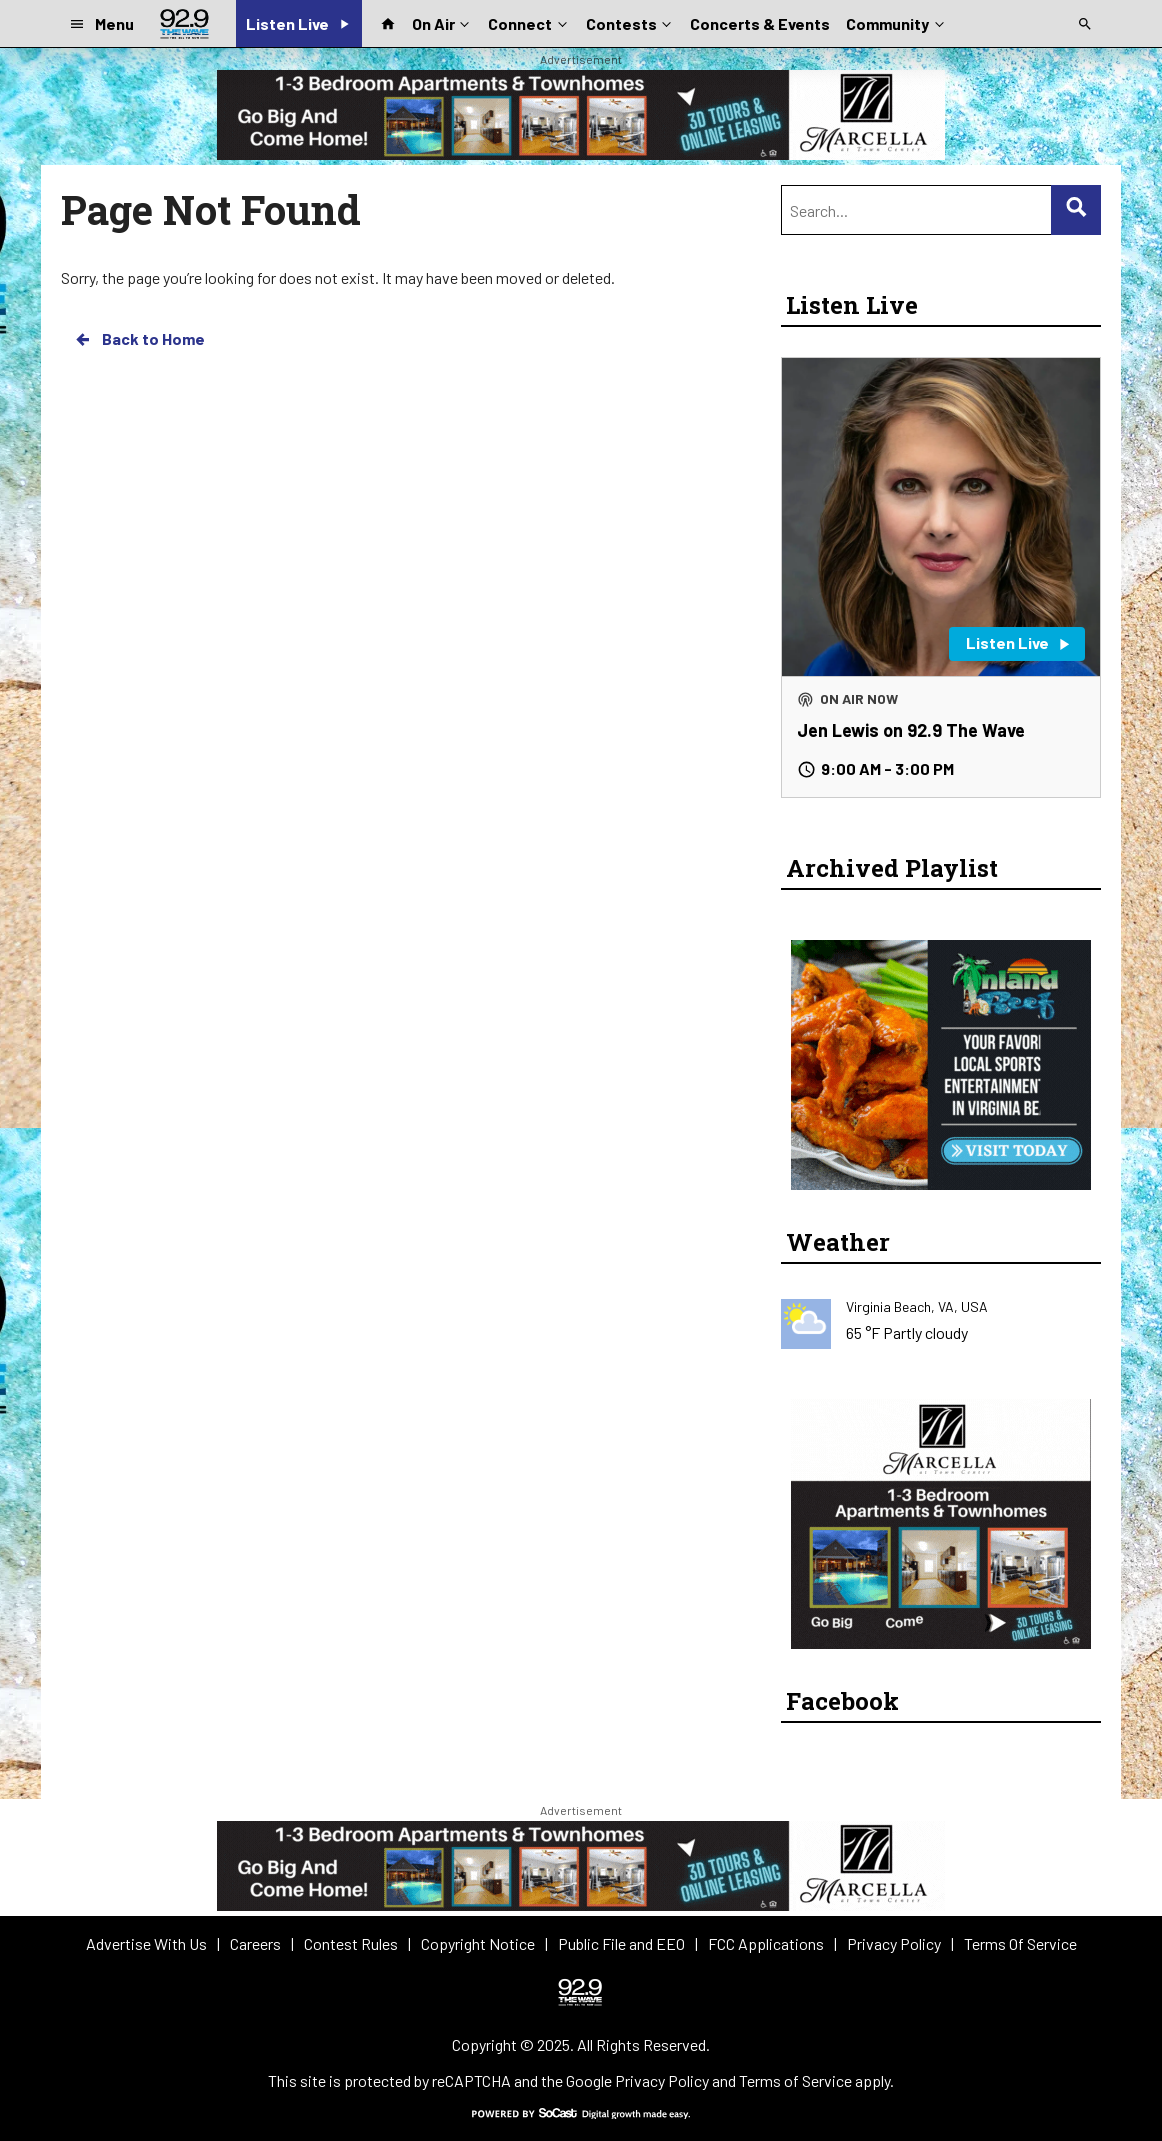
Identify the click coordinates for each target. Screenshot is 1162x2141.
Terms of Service (795, 2080)
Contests (630, 22)
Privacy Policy (662, 2080)
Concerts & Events (760, 23)
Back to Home (139, 339)
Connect (529, 22)
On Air (442, 22)
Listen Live (852, 305)
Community (896, 22)
